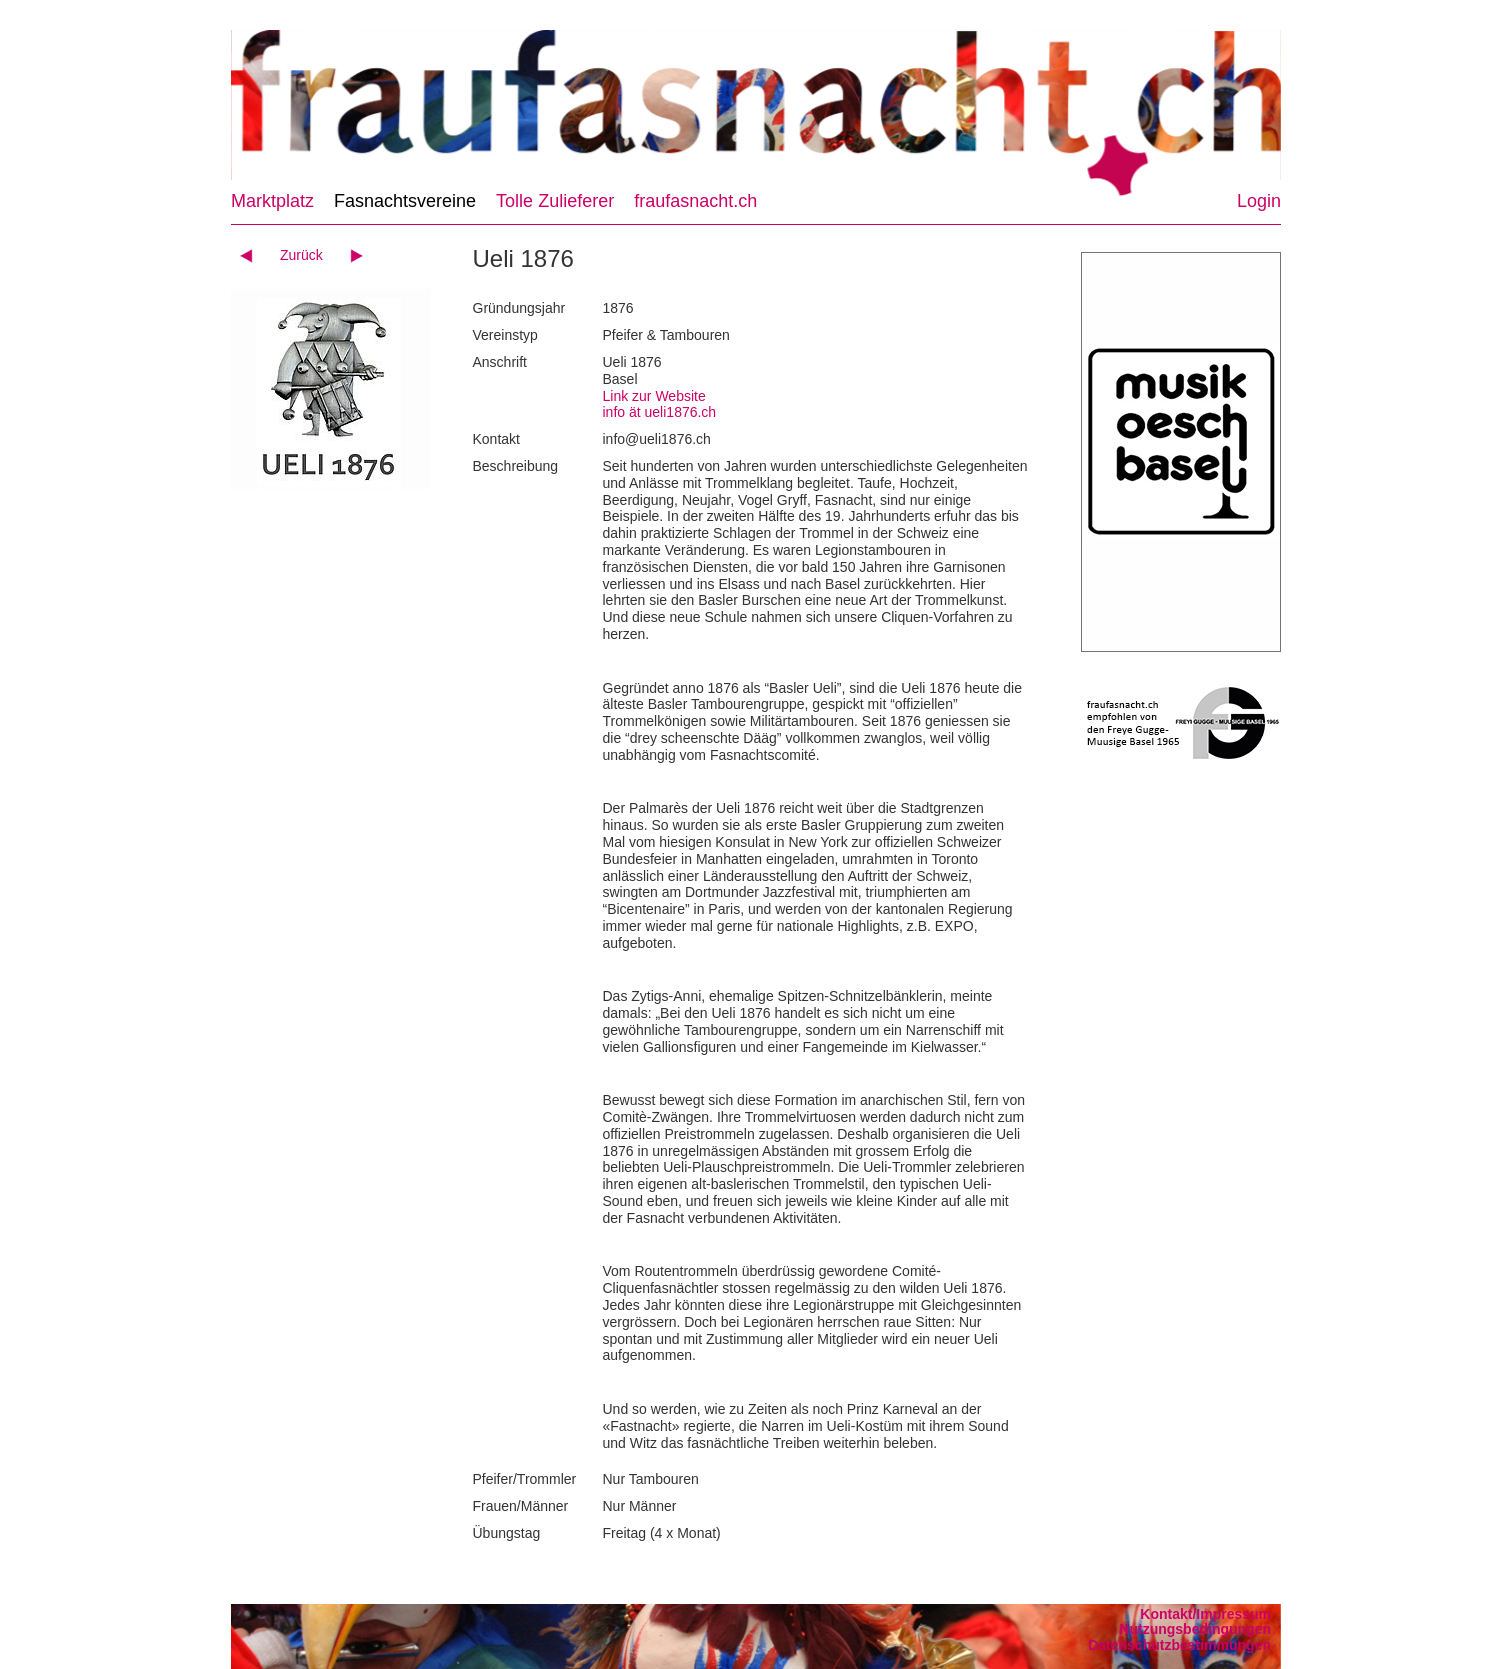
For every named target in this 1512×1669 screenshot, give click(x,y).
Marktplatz (272, 201)
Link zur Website (654, 396)
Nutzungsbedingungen (1195, 1629)
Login (1259, 201)
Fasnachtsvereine (405, 201)
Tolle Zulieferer (555, 201)
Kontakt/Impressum (1205, 1614)
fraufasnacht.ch (695, 201)
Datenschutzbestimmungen (1179, 1645)
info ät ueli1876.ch (660, 412)
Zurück (301, 255)
